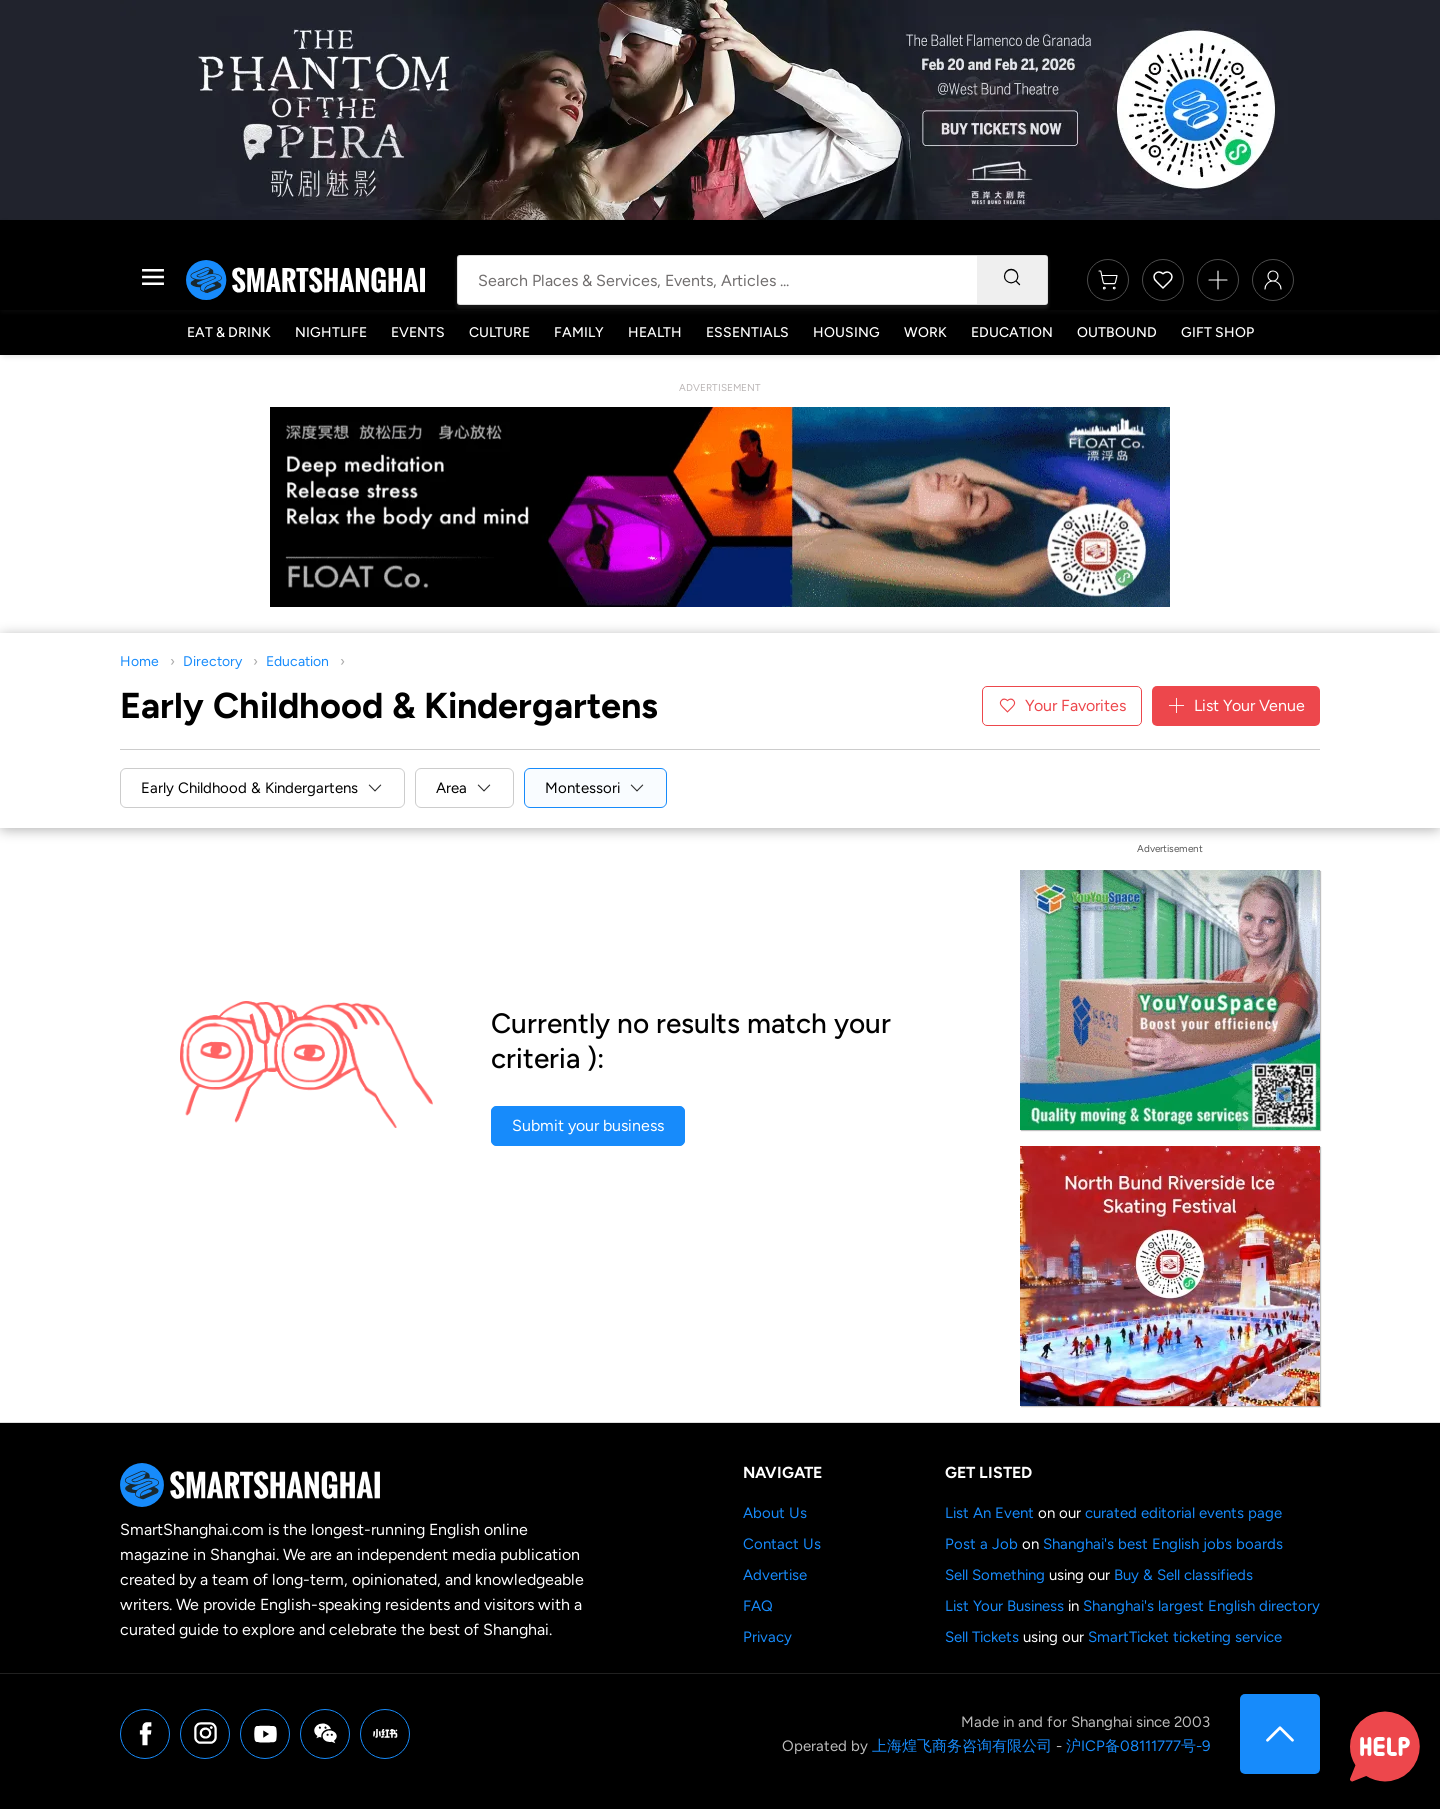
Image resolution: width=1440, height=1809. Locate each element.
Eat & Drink (229, 332)
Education (1012, 332)
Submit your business (588, 1125)
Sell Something (995, 1575)
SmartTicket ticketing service (1185, 1637)
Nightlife (331, 332)
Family (579, 332)
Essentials (747, 332)
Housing (846, 332)
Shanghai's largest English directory (1201, 1606)
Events (418, 332)
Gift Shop (1217, 332)
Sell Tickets (982, 1637)
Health (655, 332)
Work (925, 332)
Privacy (767, 1637)
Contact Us (782, 1544)
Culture (499, 332)
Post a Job (981, 1544)
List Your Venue (1236, 706)
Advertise (775, 1575)
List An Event (989, 1513)
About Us (775, 1513)
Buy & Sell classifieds (1183, 1575)
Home (139, 661)
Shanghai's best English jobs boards (1163, 1544)
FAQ (758, 1606)
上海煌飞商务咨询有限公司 (962, 1746)
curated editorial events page (1183, 1513)
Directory (212, 661)
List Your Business (1004, 1606)
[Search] (1012, 280)
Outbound (1117, 332)
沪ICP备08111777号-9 (1138, 1746)
